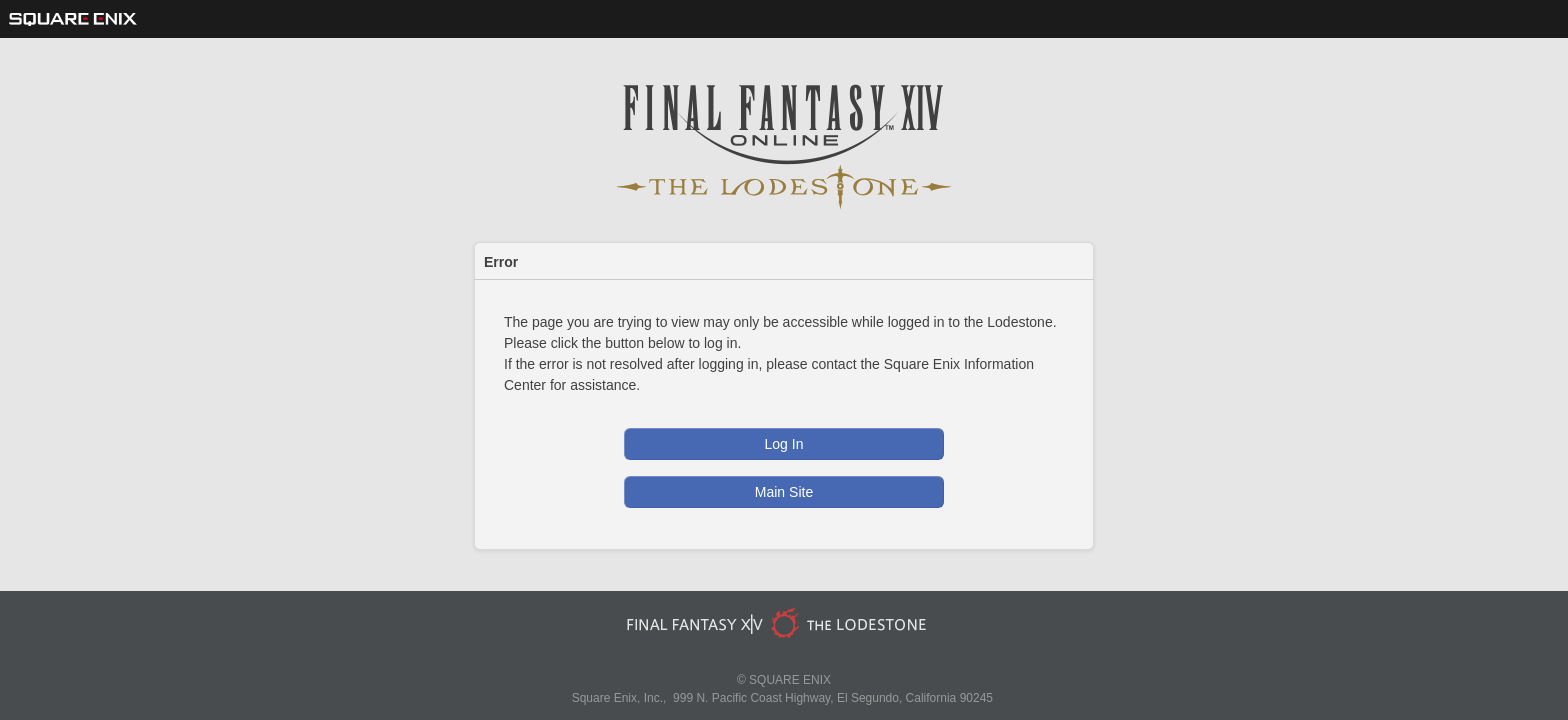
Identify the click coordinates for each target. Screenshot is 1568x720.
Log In (784, 444)
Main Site (784, 492)
